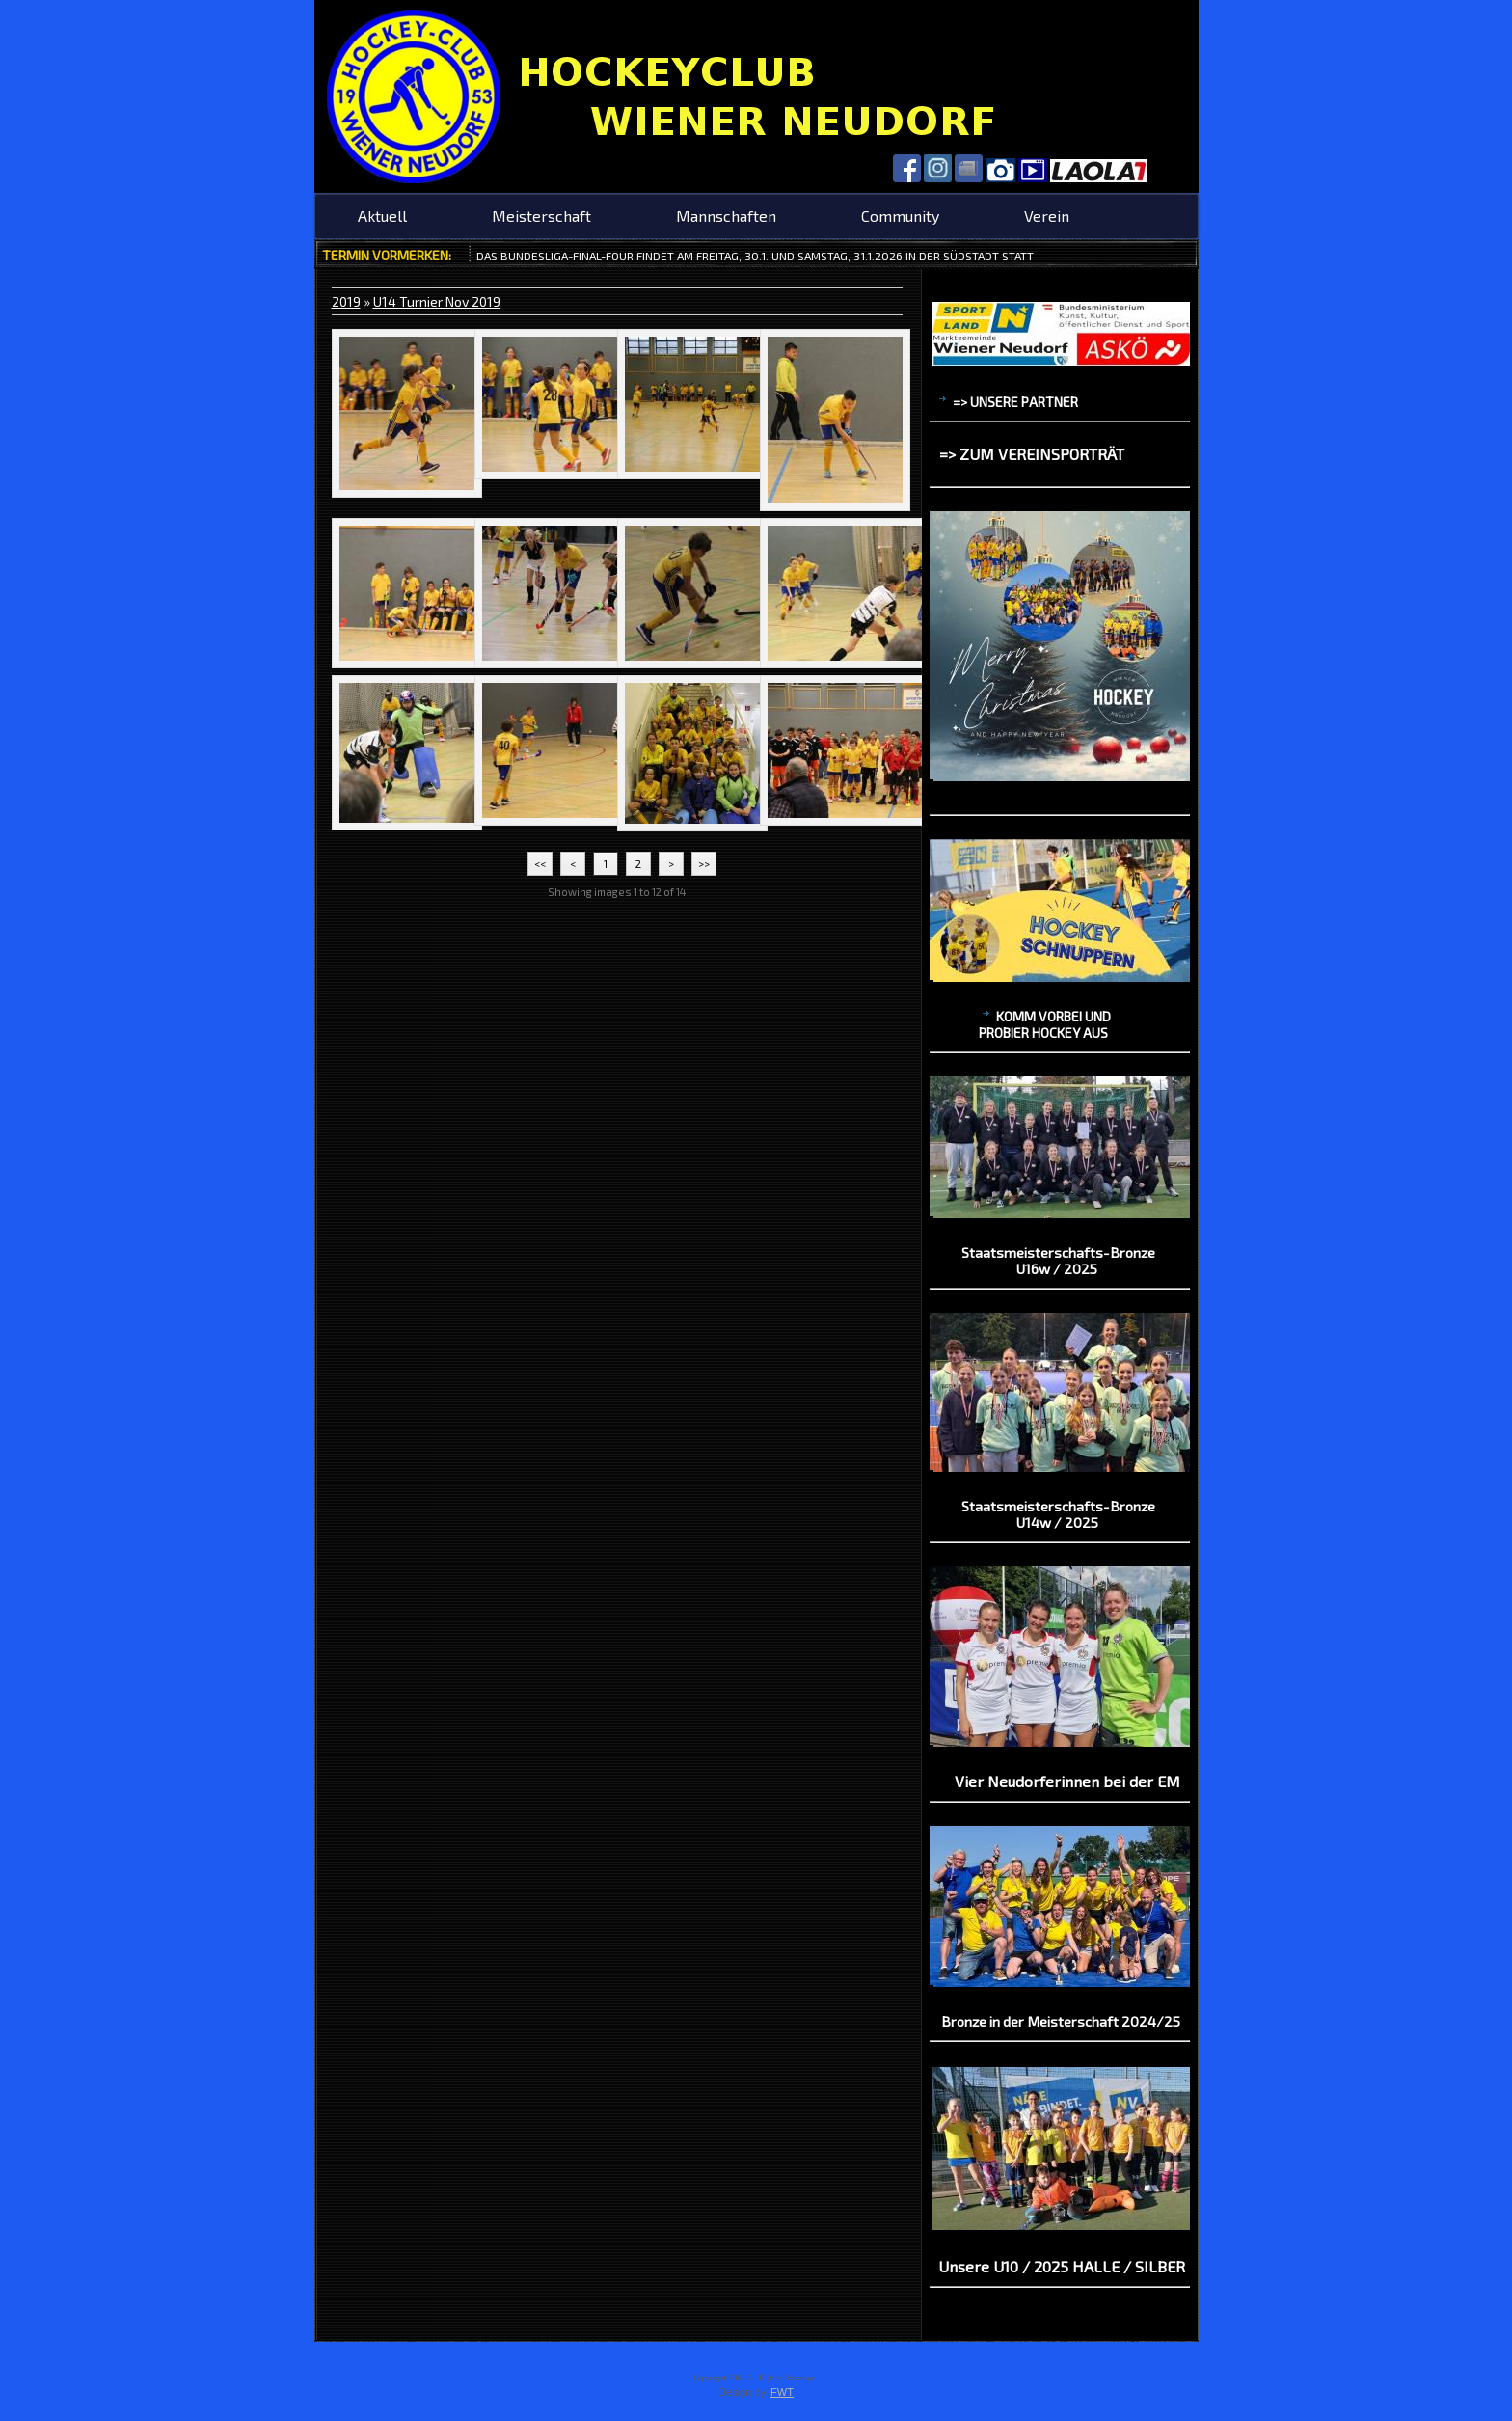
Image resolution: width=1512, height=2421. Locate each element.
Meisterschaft (541, 215)
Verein (1046, 215)
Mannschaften (726, 215)
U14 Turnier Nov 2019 (436, 301)
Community (900, 215)
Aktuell (382, 215)
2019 (346, 301)
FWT (782, 2392)
